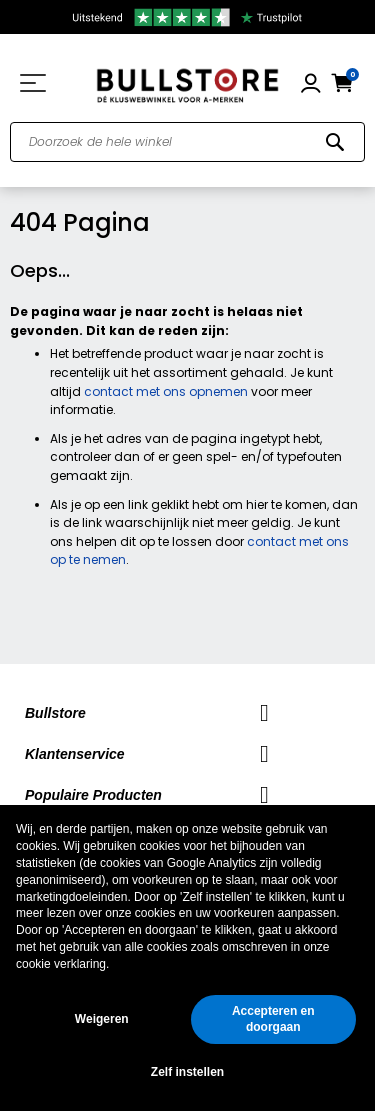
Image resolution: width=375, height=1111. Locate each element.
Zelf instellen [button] (187, 1072)
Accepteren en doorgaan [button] (273, 1019)
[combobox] (187, 142)
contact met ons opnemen (166, 391)
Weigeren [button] (102, 1019)
